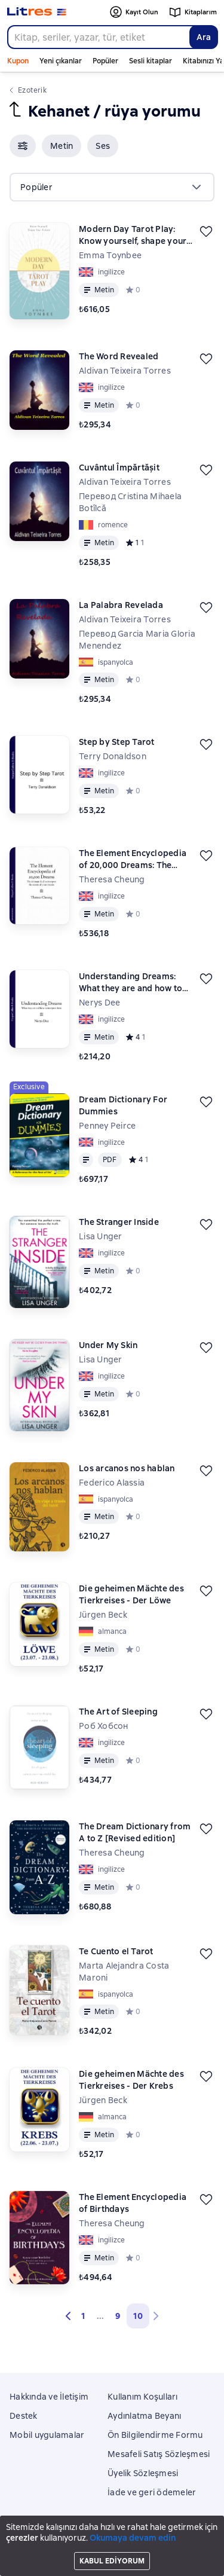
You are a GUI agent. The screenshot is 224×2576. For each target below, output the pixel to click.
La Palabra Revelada (121, 605)
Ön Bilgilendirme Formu (155, 2435)
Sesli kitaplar (150, 61)
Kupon (18, 61)
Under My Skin (108, 1345)
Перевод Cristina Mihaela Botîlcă (130, 502)
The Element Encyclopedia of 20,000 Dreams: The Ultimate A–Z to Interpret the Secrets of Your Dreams (137, 859)
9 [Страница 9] (117, 2316)
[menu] (112, 187)
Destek (24, 2415)
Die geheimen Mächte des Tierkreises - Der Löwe (131, 1594)
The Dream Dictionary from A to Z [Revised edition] (135, 1832)
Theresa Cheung (112, 1852)
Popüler (105, 61)
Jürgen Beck (103, 1614)
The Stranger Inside (119, 1222)
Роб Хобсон (103, 1726)
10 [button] (138, 2316)
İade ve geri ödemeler (152, 2492)
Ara (204, 37)
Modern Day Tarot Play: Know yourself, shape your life (132, 235)
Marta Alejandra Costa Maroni (124, 1971)
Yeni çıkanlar (60, 61)
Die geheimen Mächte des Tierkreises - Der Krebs (131, 2079)
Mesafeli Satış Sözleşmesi (159, 2454)
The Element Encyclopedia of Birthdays (132, 2203)
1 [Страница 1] (83, 2316)
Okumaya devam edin (133, 2537)
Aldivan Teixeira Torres (125, 370)
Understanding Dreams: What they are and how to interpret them (130, 982)
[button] (23, 146)
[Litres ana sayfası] (36, 12)
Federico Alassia (112, 1482)
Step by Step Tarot (117, 742)
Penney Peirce (107, 1125)
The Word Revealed (118, 356)
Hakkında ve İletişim (49, 2396)
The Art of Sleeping (118, 1711)
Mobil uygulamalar (47, 2435)
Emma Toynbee (110, 255)
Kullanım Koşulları (143, 2396)
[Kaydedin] (206, 231)
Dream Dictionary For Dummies (123, 1105)
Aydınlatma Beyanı (144, 2415)
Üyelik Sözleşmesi (143, 2473)
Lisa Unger (100, 1236)
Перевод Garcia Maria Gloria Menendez (137, 639)
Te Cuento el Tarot (116, 1951)
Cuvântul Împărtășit (119, 467)
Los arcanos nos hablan (127, 1468)
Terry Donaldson (112, 756)
